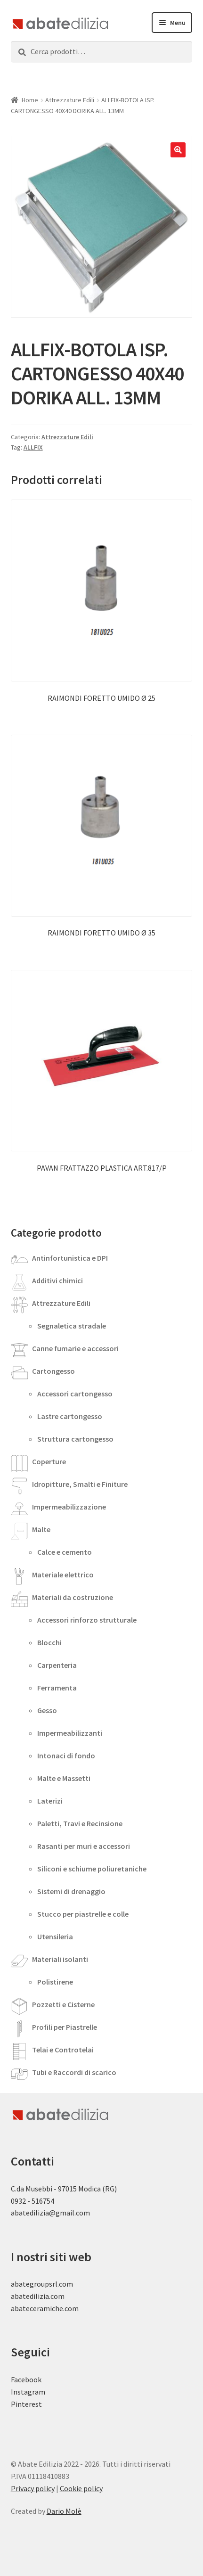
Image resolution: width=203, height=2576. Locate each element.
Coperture (49, 1461)
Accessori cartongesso (75, 1393)
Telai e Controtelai (63, 2049)
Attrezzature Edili (69, 100)
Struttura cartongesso (75, 1439)
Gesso (47, 1710)
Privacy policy (33, 2488)
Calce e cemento (64, 1552)
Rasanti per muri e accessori (83, 1846)
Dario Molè (64, 2511)
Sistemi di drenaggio (71, 1891)
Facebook (26, 2379)
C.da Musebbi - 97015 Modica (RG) (64, 2188)
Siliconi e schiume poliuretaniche (91, 1868)
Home (30, 100)
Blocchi (49, 1642)
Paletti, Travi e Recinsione (79, 1823)
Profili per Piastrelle (64, 2027)
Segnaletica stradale (71, 1325)
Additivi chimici (57, 1280)
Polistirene (55, 1981)
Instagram (28, 2391)
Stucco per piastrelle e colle (83, 1914)
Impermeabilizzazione (69, 1506)
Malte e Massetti (63, 1778)
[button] (178, 149)
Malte (41, 1529)
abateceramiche (37, 2308)
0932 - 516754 (32, 2201)
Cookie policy (81, 2488)
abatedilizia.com (38, 2296)
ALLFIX (33, 447)
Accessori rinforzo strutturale (87, 1619)
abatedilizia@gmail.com (50, 2212)
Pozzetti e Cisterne (63, 2004)
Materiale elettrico (63, 1574)
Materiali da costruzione (72, 1597)
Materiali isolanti (60, 1959)
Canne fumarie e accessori (75, 1348)
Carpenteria (57, 1665)
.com (71, 2308)
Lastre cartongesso (69, 1416)
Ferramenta (57, 1687)
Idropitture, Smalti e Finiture (80, 1484)
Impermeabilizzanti (69, 1733)
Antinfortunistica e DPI (70, 1258)
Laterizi (50, 1800)
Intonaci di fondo (66, 1755)
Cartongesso (53, 1371)
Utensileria (55, 1936)
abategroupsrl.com (42, 2284)
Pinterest (26, 2404)
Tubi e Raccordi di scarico (74, 2072)
